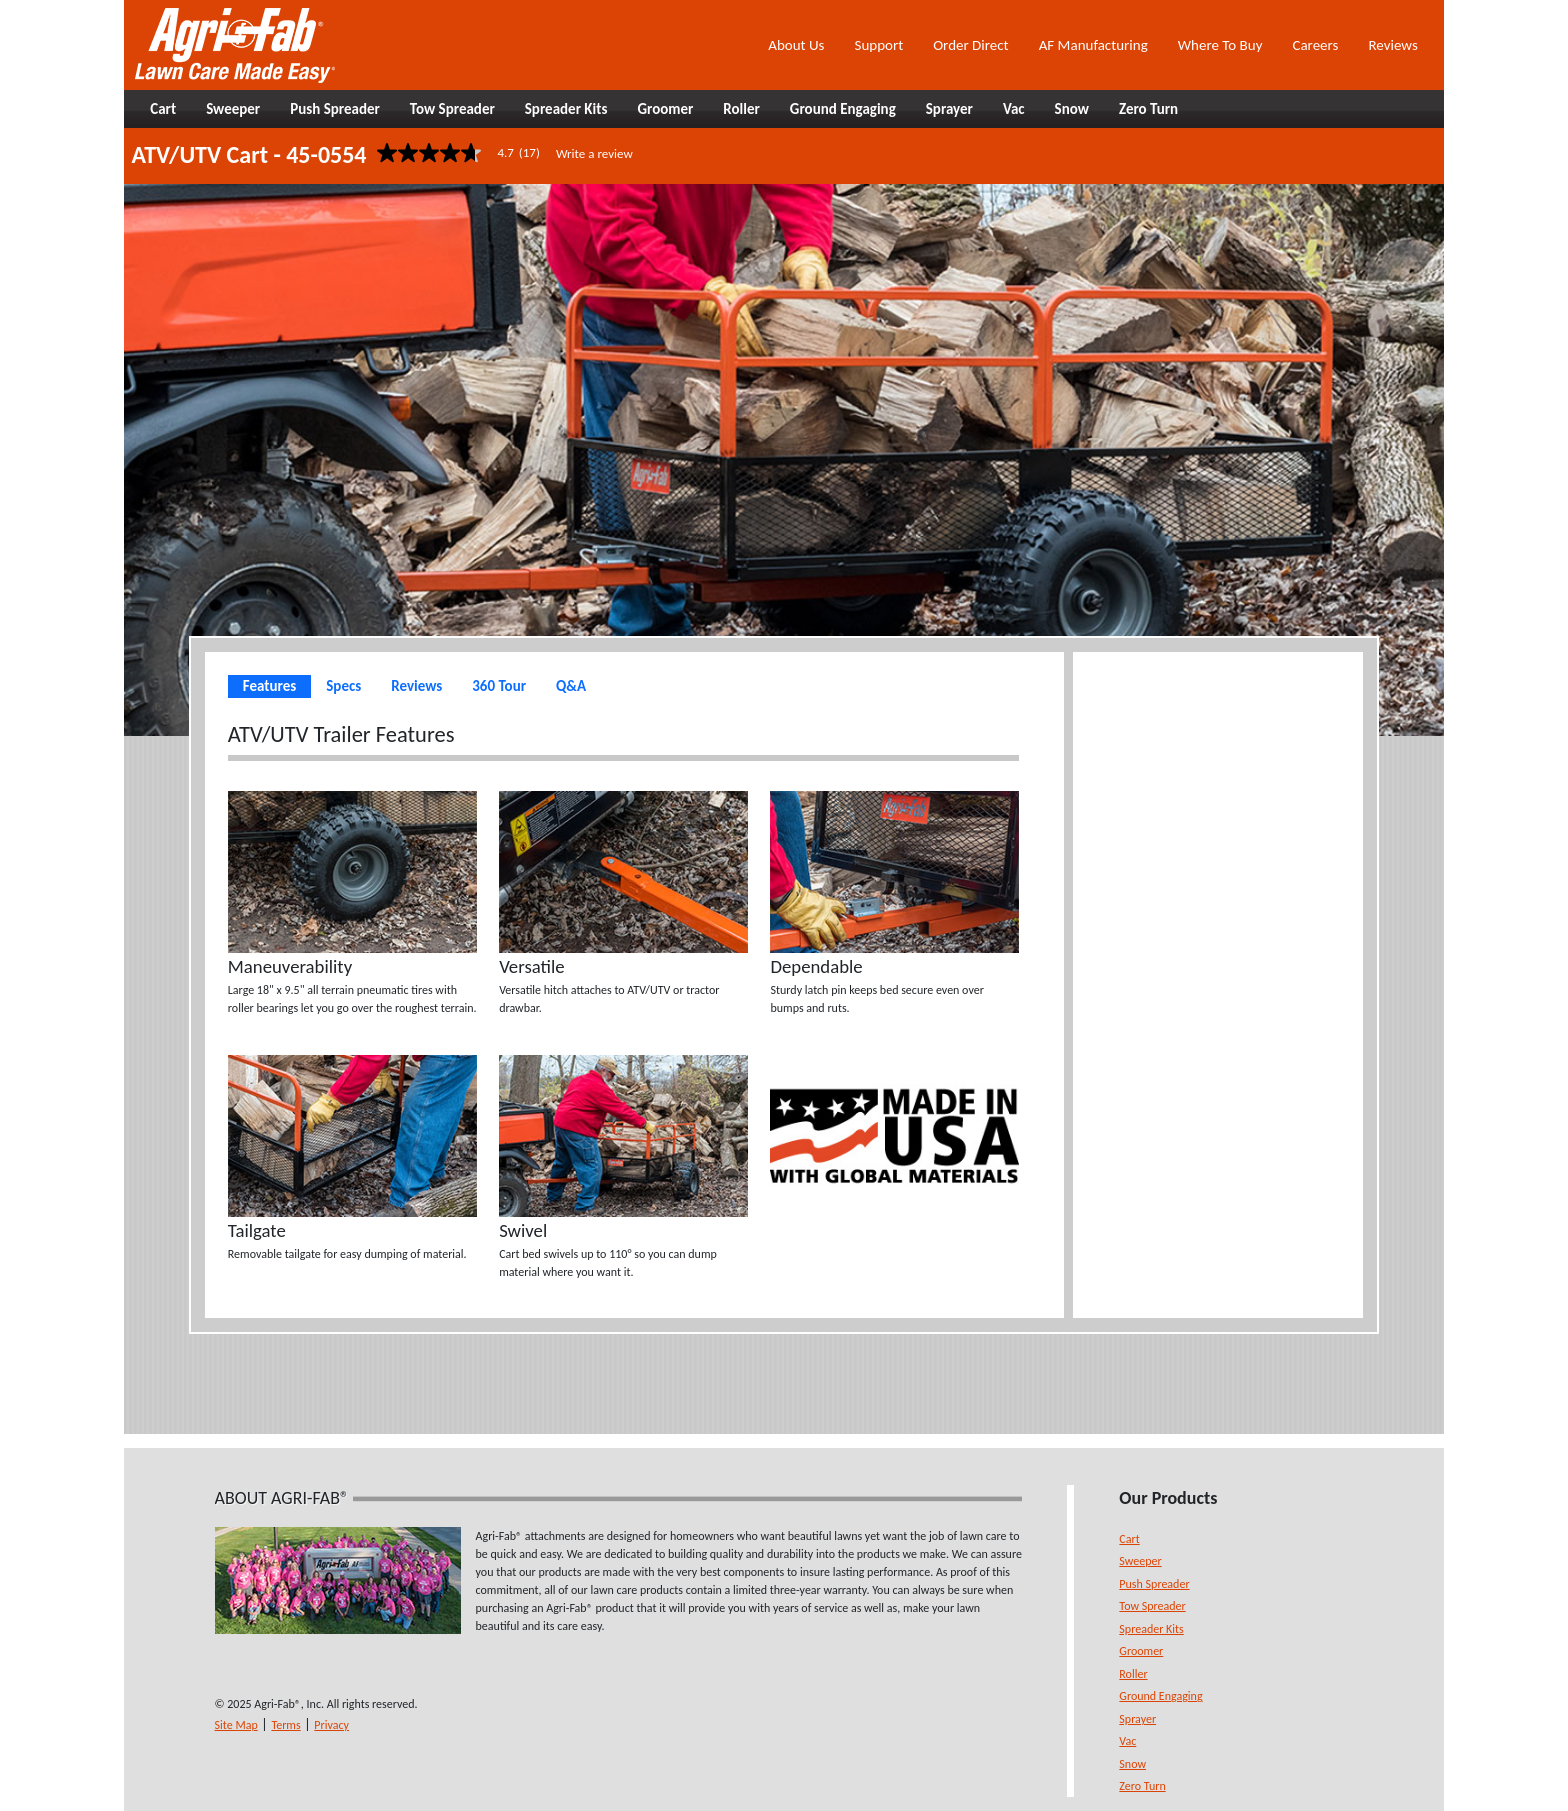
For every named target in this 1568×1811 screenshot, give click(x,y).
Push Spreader (1154, 1584)
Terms (285, 1725)
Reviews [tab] (416, 686)
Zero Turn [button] (1148, 109)
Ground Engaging (1160, 1696)
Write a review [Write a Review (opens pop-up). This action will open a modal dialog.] (594, 153)
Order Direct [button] (970, 45)
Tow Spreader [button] (452, 109)
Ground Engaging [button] (843, 109)
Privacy (331, 1725)
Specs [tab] (343, 686)
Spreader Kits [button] (566, 109)
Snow (1132, 1764)
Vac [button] (1014, 109)
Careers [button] (1315, 45)
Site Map (236, 1725)
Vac (1127, 1741)
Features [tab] (269, 686)
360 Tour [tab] (499, 686)
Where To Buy (1220, 45)
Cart (1129, 1539)
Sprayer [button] (949, 109)
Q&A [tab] (571, 686)
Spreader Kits (1151, 1629)
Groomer (1141, 1651)
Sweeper (1140, 1561)
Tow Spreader (1152, 1606)
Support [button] (878, 45)
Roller (1133, 1674)
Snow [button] (1072, 109)
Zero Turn (1142, 1786)
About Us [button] (796, 45)
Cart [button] (163, 109)
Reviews (1392, 45)
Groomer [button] (665, 109)
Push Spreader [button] (335, 109)
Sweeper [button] (233, 109)
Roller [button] (741, 109)
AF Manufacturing (1093, 45)
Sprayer (1137, 1719)
